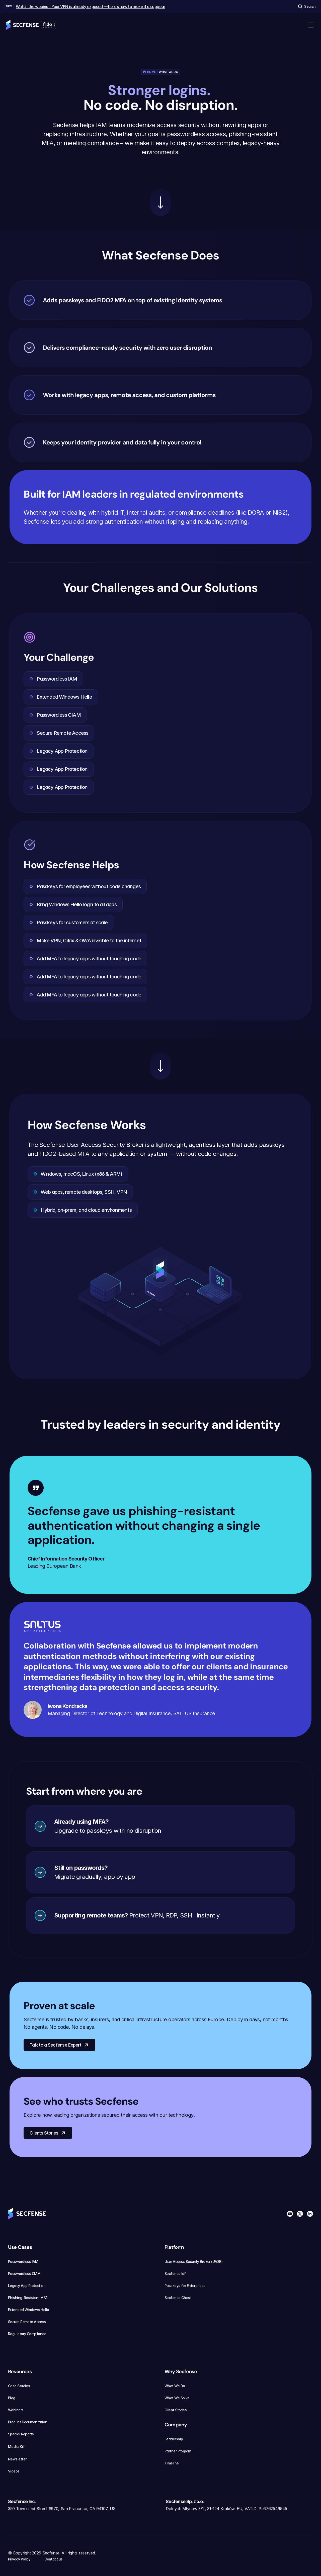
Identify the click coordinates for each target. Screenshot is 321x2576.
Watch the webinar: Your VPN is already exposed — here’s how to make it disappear (90, 6)
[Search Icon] (306, 6)
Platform (174, 2247)
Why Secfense (181, 2371)
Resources (20, 2371)
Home (151, 72)
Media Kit (19, 2447)
